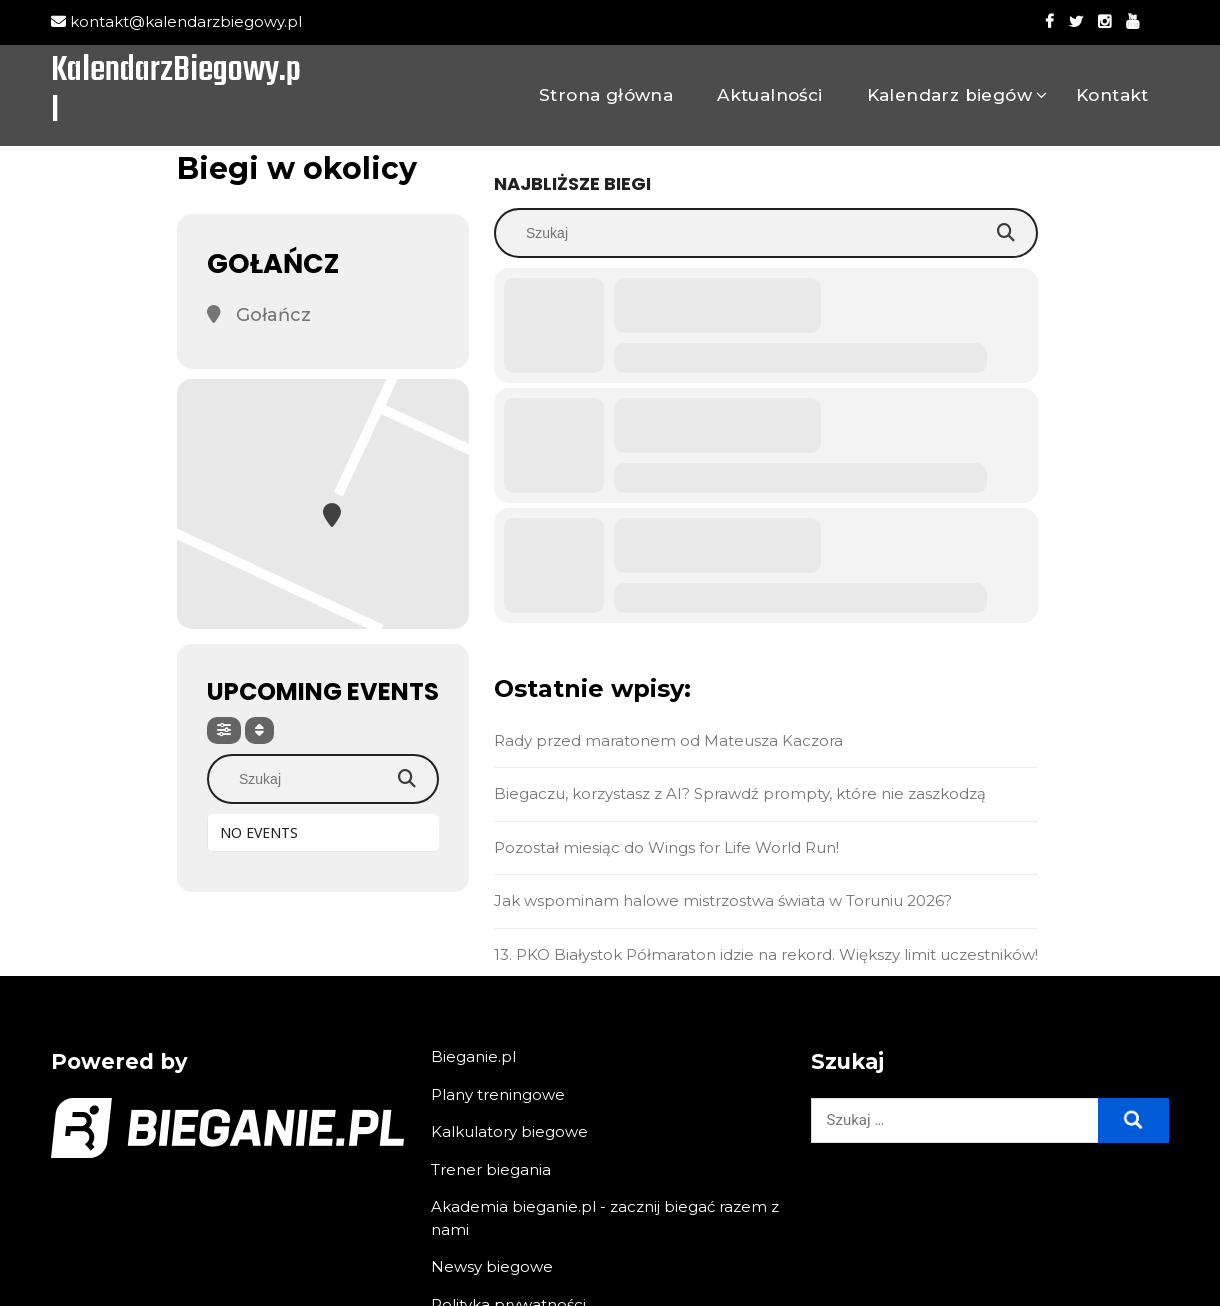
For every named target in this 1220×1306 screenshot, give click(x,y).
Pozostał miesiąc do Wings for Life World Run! (666, 847)
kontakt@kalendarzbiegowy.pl (176, 21)
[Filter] (224, 730)
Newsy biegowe (492, 1266)
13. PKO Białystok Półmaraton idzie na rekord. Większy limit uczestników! (766, 954)
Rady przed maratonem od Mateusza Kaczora (668, 740)
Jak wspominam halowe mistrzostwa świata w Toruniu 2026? (723, 900)
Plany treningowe (498, 1094)
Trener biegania (491, 1169)
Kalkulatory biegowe (509, 1131)
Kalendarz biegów (949, 95)
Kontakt (1112, 95)
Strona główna (606, 95)
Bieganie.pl (473, 1056)
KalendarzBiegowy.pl (176, 93)
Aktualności (769, 95)
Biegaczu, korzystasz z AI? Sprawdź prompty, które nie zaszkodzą (740, 793)
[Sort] (259, 730)
